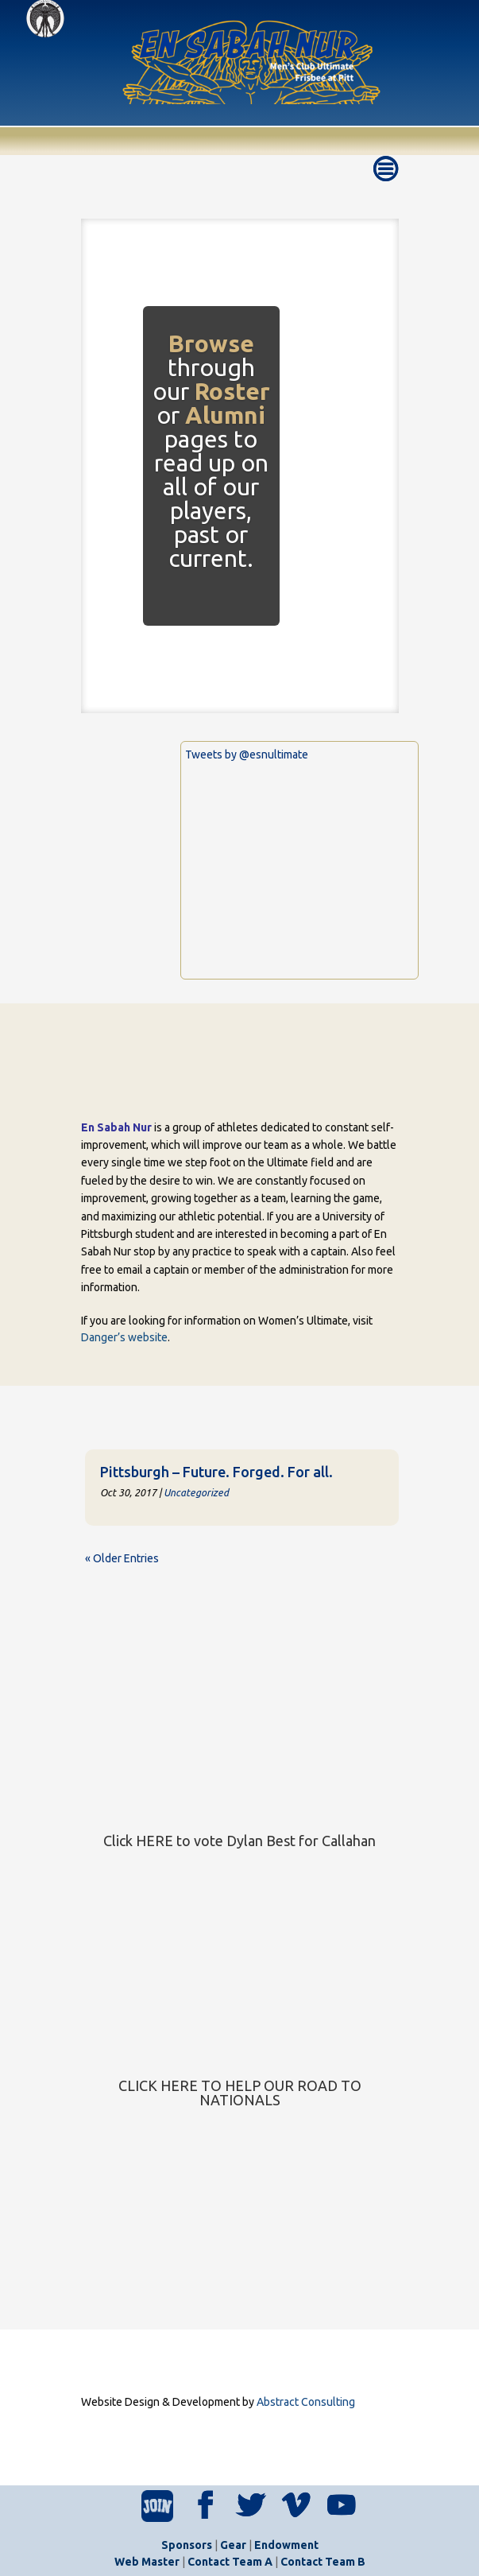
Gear (233, 2545)
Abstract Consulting (306, 2402)
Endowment (286, 2545)
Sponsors (186, 2545)
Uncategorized (196, 1492)
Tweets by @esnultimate (246, 754)
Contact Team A (229, 2561)
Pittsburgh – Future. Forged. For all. (216, 1472)
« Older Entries (122, 1558)
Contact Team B (322, 2561)
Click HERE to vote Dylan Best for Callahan (239, 1841)
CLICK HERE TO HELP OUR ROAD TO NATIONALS (239, 2092)
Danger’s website (124, 1337)
